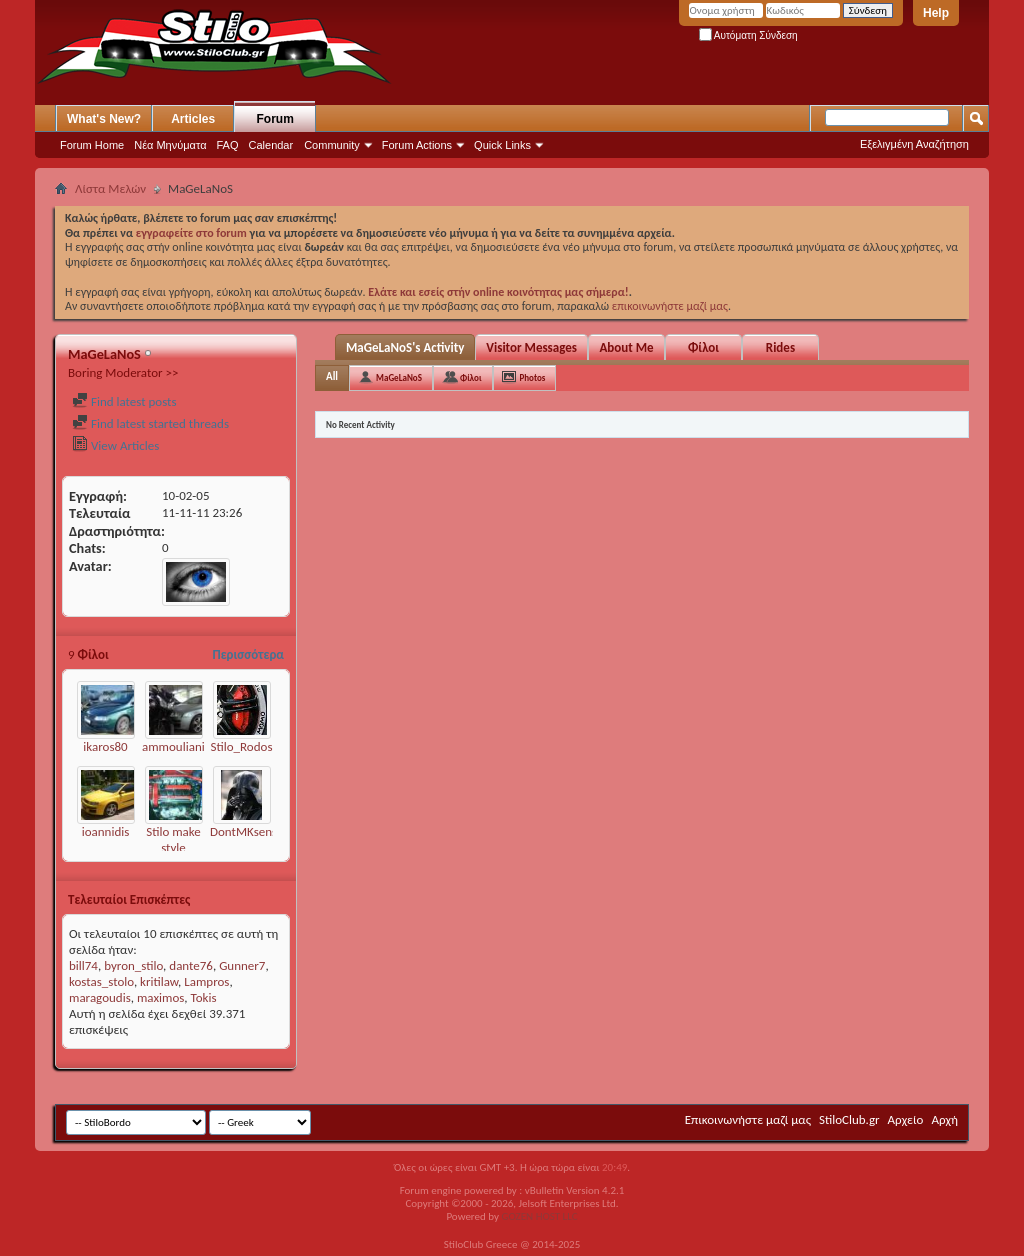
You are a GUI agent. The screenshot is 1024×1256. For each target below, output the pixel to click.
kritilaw (159, 981)
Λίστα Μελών (110, 188)
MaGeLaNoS (399, 377)
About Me (626, 347)
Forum (275, 119)
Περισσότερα (248, 654)
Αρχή (944, 1119)
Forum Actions (417, 145)
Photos (533, 377)
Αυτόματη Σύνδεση (748, 35)
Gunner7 (242, 965)
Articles (193, 119)
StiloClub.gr (849, 1119)
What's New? (104, 119)
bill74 (83, 965)
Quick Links (502, 145)
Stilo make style (173, 839)
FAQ (228, 145)
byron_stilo (133, 965)
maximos (160, 997)
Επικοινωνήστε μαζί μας (748, 1119)
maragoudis (100, 997)
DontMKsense (247, 831)
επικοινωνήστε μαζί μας (670, 306)
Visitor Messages (531, 347)
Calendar (271, 145)
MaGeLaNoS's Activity (405, 347)
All (332, 376)
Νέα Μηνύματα (170, 145)
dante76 (191, 965)
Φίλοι (703, 347)
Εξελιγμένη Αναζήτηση (914, 144)
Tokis (204, 997)
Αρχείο (906, 1119)
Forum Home (92, 145)
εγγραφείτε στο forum (193, 233)
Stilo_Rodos (242, 746)
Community (332, 145)
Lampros (206, 981)
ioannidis (106, 831)
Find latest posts (124, 401)
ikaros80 (105, 746)
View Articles (115, 445)
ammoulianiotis (183, 746)
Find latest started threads (150, 423)
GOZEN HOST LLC (540, 1216)
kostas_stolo (101, 981)
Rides (780, 347)
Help (936, 13)
